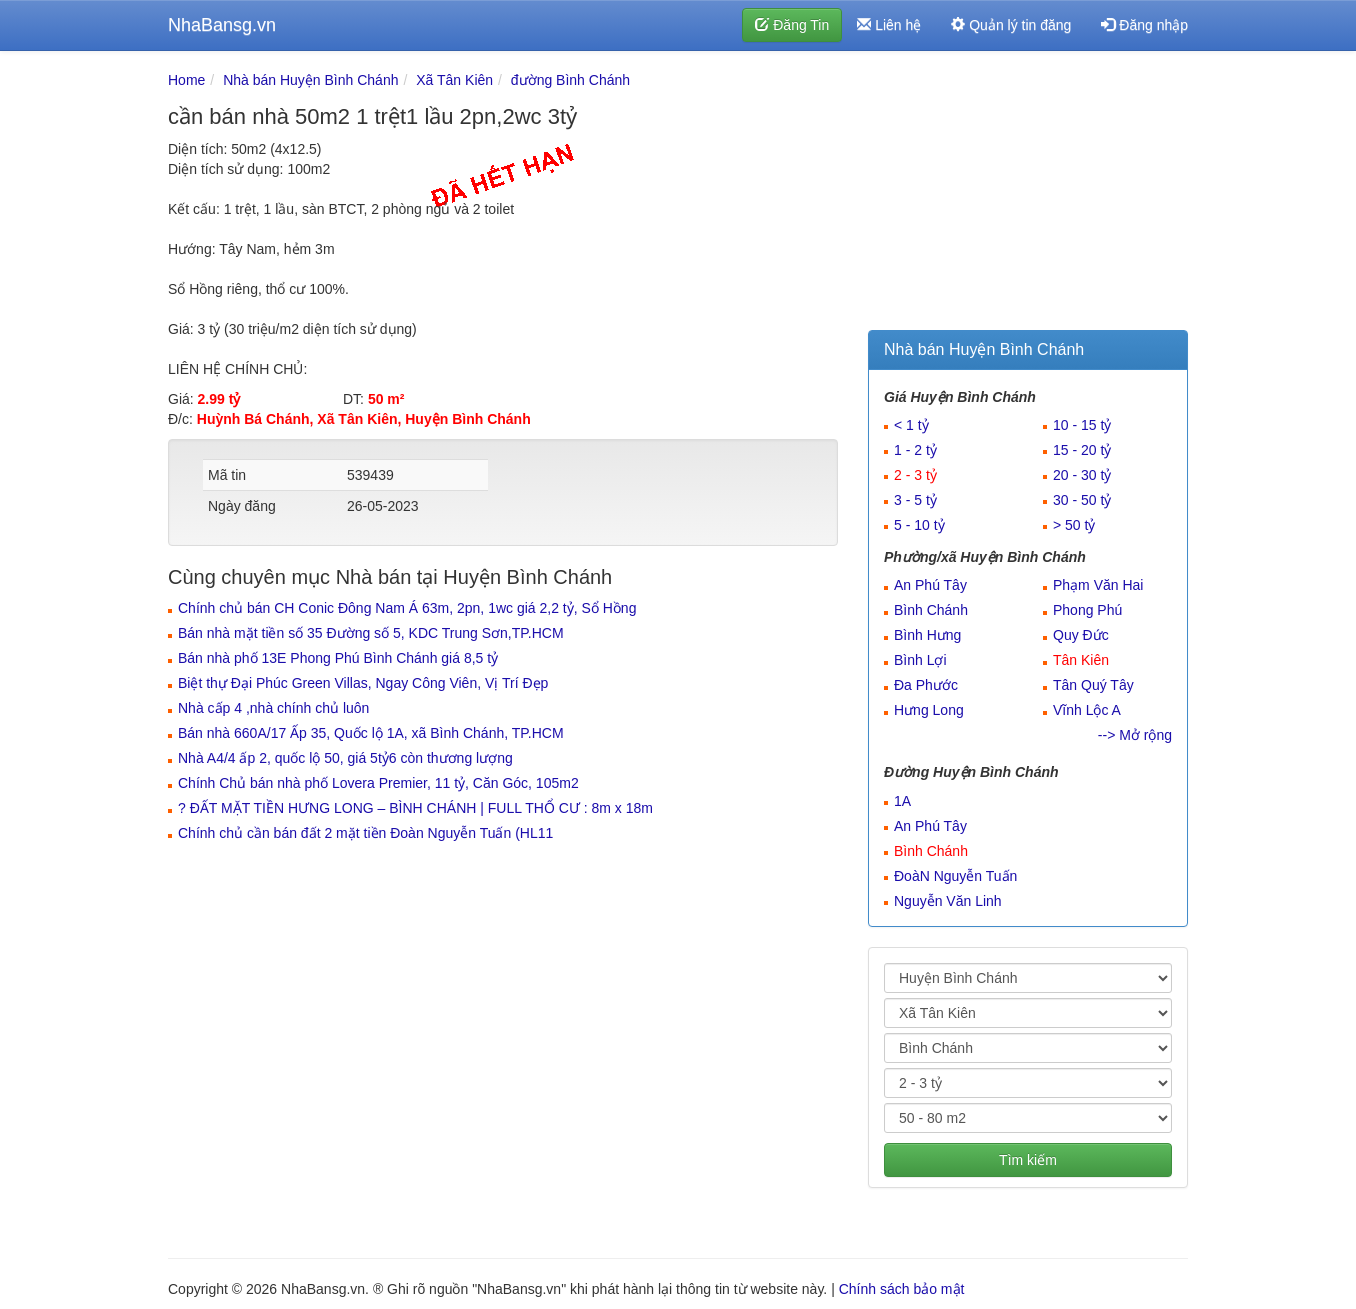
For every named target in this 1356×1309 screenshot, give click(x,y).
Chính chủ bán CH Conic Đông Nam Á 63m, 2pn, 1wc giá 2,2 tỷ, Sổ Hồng (407, 608)
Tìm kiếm (1028, 1160)
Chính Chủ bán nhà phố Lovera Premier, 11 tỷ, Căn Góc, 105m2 (378, 783)
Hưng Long (929, 710)
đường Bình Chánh (570, 80)
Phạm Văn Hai (1098, 585)
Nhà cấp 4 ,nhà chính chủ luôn (273, 708)
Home (186, 80)
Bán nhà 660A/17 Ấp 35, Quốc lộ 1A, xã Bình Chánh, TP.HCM (371, 733)
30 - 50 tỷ (1082, 500)
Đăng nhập (1144, 25)
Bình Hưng (927, 635)
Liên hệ (889, 25)
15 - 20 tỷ (1082, 450)
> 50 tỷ (1074, 525)
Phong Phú (1087, 610)
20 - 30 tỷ (1082, 475)
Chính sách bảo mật (902, 1289)
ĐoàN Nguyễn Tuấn (955, 876)
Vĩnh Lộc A (1087, 710)
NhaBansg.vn (222, 25)
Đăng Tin (792, 25)
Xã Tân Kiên (454, 80)
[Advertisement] (1028, 195)
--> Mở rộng (1135, 735)
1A (902, 801)
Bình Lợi (920, 660)
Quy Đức (1081, 635)
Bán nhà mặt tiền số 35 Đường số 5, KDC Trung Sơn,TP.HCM (371, 633)
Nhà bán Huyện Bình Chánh (310, 80)
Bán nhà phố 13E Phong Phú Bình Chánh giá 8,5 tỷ (338, 658)
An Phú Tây (930, 585)
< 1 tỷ (911, 425)
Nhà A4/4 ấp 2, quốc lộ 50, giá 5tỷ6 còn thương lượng (345, 758)
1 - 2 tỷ (915, 450)
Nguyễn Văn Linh (948, 901)
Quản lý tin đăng (1011, 25)
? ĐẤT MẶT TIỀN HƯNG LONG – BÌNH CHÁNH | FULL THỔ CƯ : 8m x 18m (415, 808)
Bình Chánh (931, 610)
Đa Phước (926, 685)
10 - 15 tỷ (1082, 425)
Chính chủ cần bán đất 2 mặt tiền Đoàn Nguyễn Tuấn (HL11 (365, 833)
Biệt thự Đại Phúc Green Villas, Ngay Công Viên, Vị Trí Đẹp (363, 683)
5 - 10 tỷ (919, 525)
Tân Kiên (1081, 660)
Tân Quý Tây (1093, 685)
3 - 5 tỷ (915, 500)
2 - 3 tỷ (915, 475)
